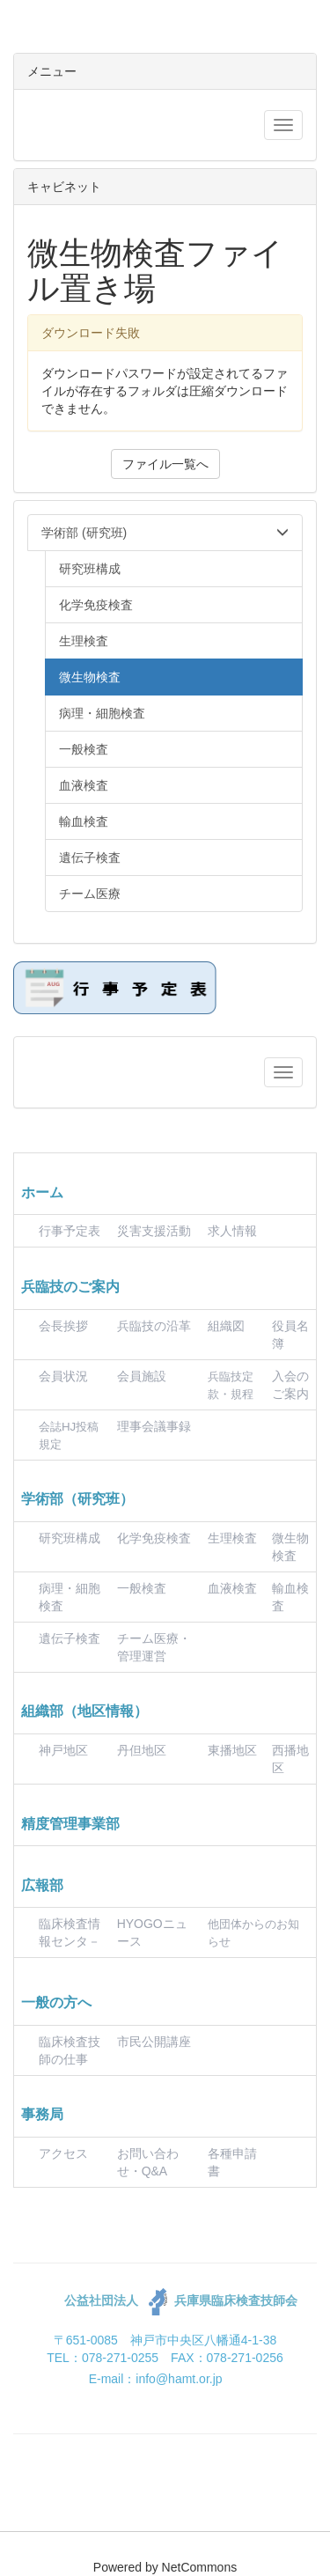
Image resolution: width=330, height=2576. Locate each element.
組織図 (226, 1326)
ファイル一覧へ (165, 464)
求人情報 (232, 1231)
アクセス (63, 2153)
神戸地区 (63, 1750)
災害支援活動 (154, 1231)
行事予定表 (69, 1231)
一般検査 (141, 1588)
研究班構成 (69, 1538)
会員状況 (63, 1376)
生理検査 (232, 1538)
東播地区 (232, 1750)
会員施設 (141, 1376)
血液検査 (232, 1588)
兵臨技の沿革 (154, 1326)
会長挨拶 (63, 1326)
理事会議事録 (154, 1426)
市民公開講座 (154, 2042)
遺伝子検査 (69, 1638)
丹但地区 (141, 1750)
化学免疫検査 (154, 1538)
